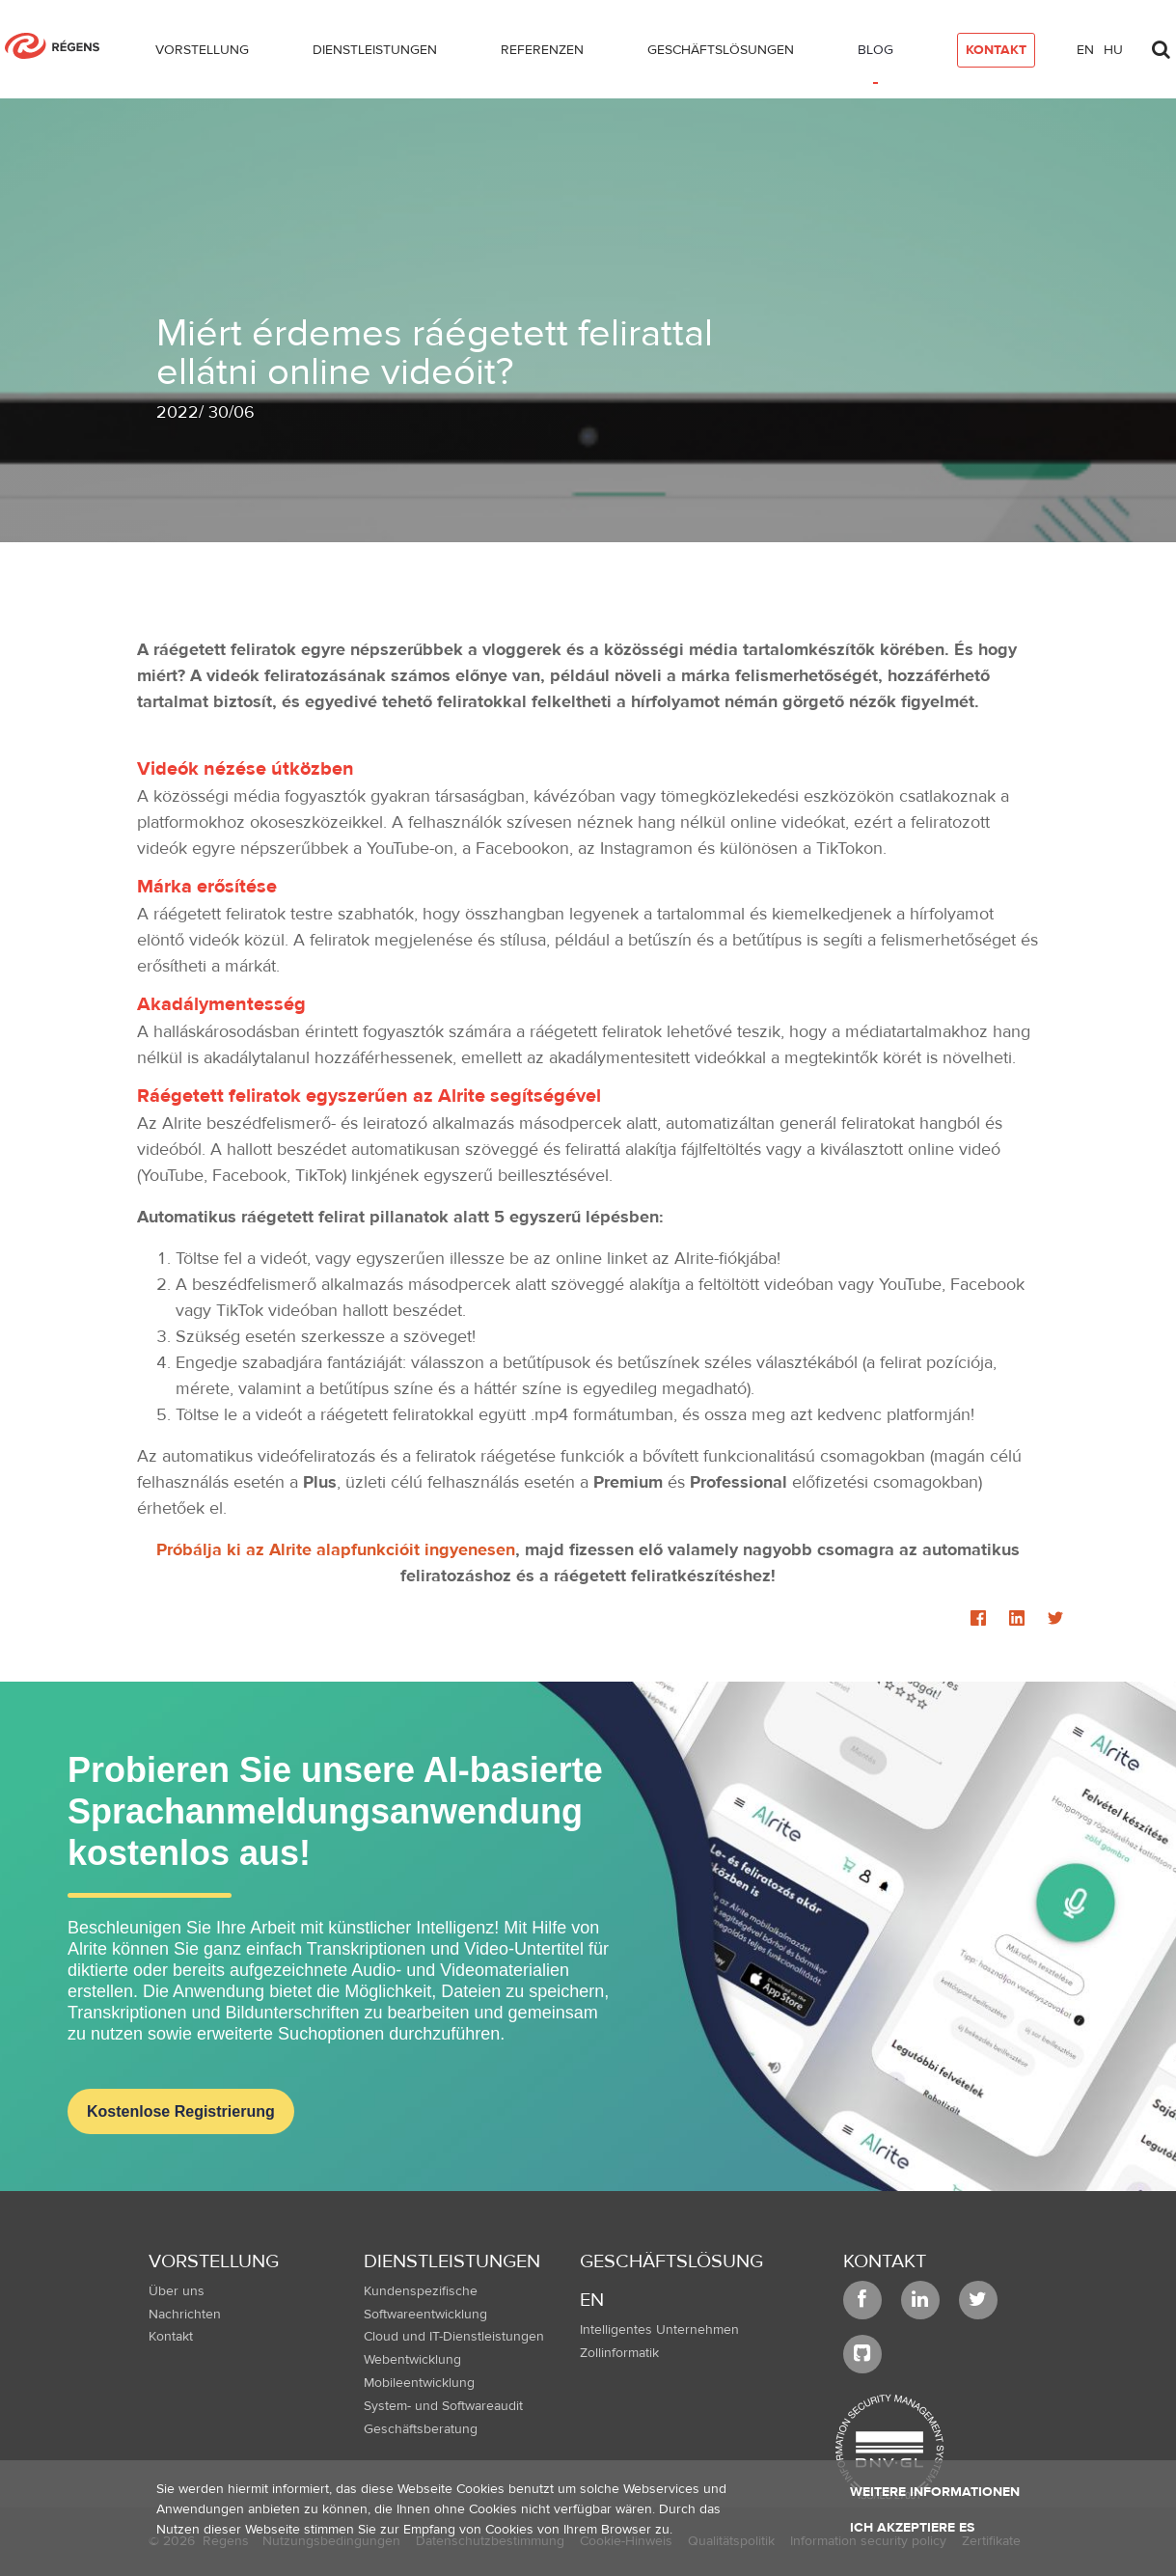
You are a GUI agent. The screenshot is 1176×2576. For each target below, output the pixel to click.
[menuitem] (202, 54)
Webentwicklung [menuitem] (412, 2360)
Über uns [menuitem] (177, 2291)
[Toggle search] (1160, 44)
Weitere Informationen (935, 2492)
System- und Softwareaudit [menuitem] (443, 2406)
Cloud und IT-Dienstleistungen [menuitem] (454, 2336)
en (1085, 50)
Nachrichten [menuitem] (185, 2314)
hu (1113, 50)
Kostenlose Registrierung (181, 2111)
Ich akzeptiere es (912, 2527)
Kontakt (884, 2261)
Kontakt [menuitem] (171, 2336)
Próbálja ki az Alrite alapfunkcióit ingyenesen (335, 1550)
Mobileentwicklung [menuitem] (419, 2383)
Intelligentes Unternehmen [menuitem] (659, 2330)
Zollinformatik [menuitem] (619, 2353)
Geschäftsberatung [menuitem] (421, 2429)
